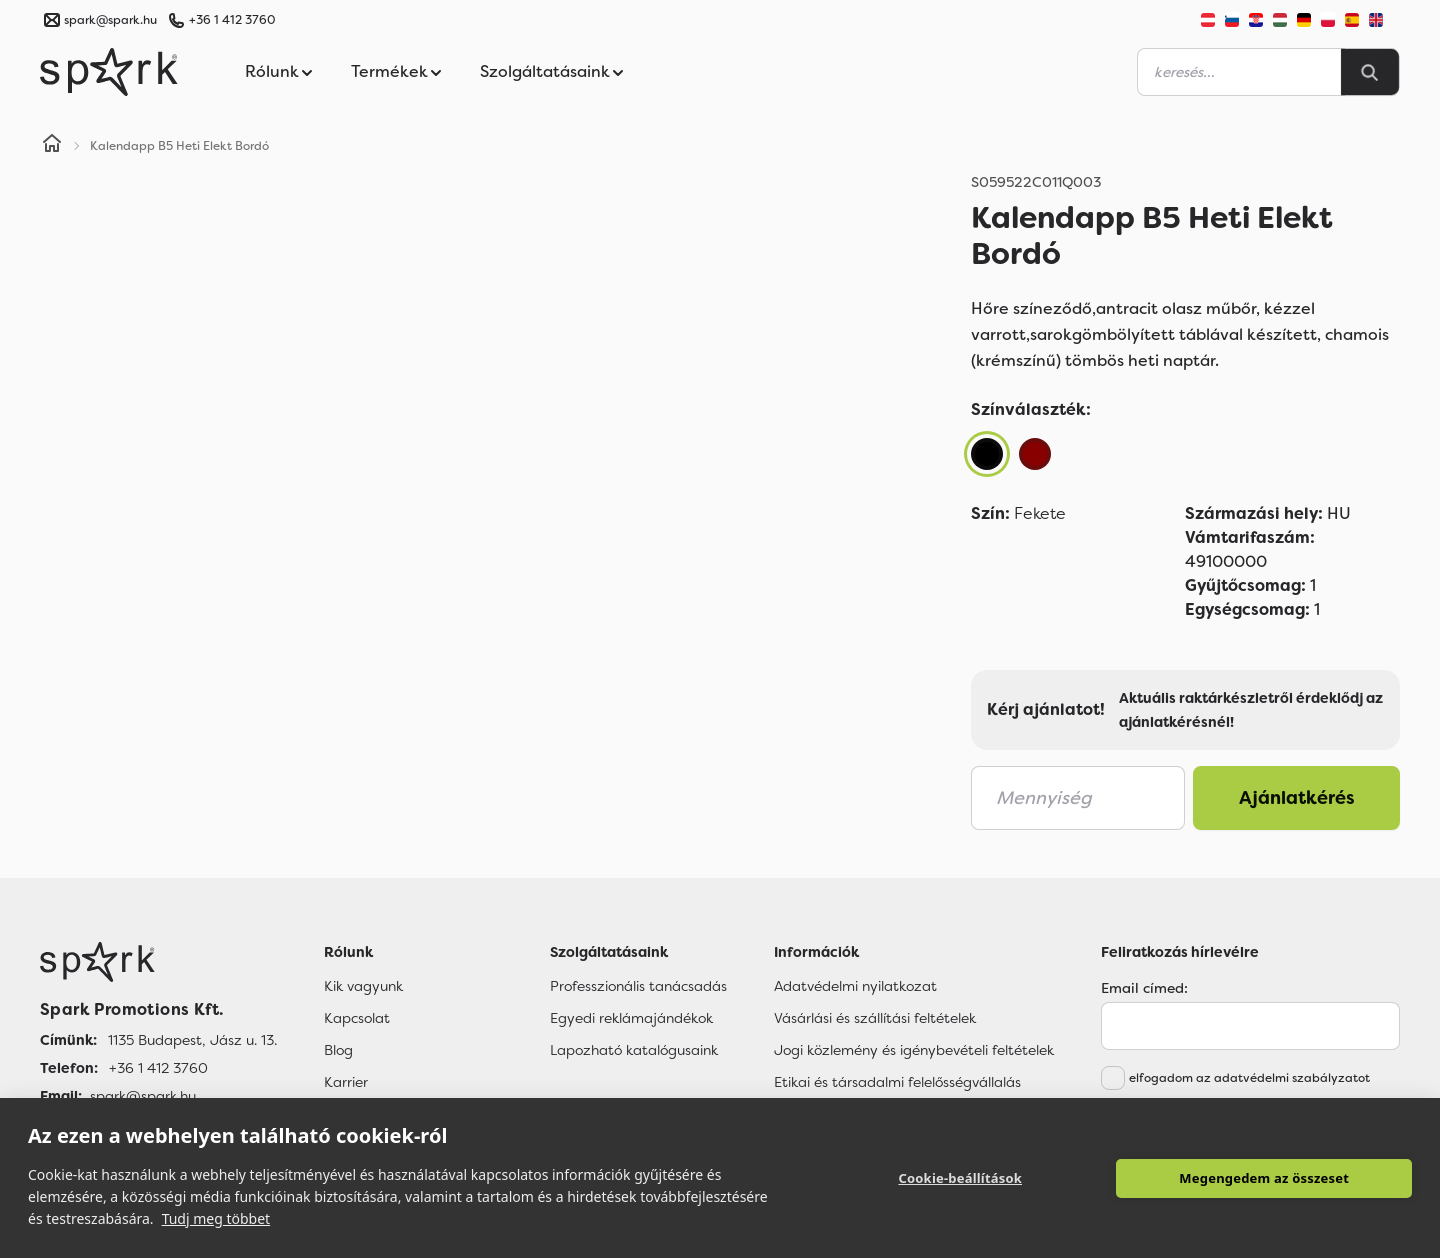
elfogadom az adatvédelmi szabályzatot (1249, 1078)
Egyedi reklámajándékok (631, 1018)
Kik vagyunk (363, 986)
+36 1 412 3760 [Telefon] (158, 1068)
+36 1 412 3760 (232, 20)
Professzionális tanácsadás (638, 986)
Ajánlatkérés (1297, 798)
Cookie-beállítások (960, 1178)
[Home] (52, 146)
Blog (338, 1050)
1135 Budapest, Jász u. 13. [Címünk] (192, 1040)
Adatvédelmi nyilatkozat (855, 986)
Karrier (346, 1082)
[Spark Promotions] (109, 72)
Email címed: (1144, 988)
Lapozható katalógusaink (634, 1050)
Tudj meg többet (216, 1218)
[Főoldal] (158, 962)
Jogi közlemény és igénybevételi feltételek (914, 1050)
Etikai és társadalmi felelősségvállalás (897, 1082)
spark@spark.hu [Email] (143, 1096)
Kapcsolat (357, 1018)
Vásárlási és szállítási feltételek (875, 1018)
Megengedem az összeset (1264, 1178)
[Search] (1370, 72)
